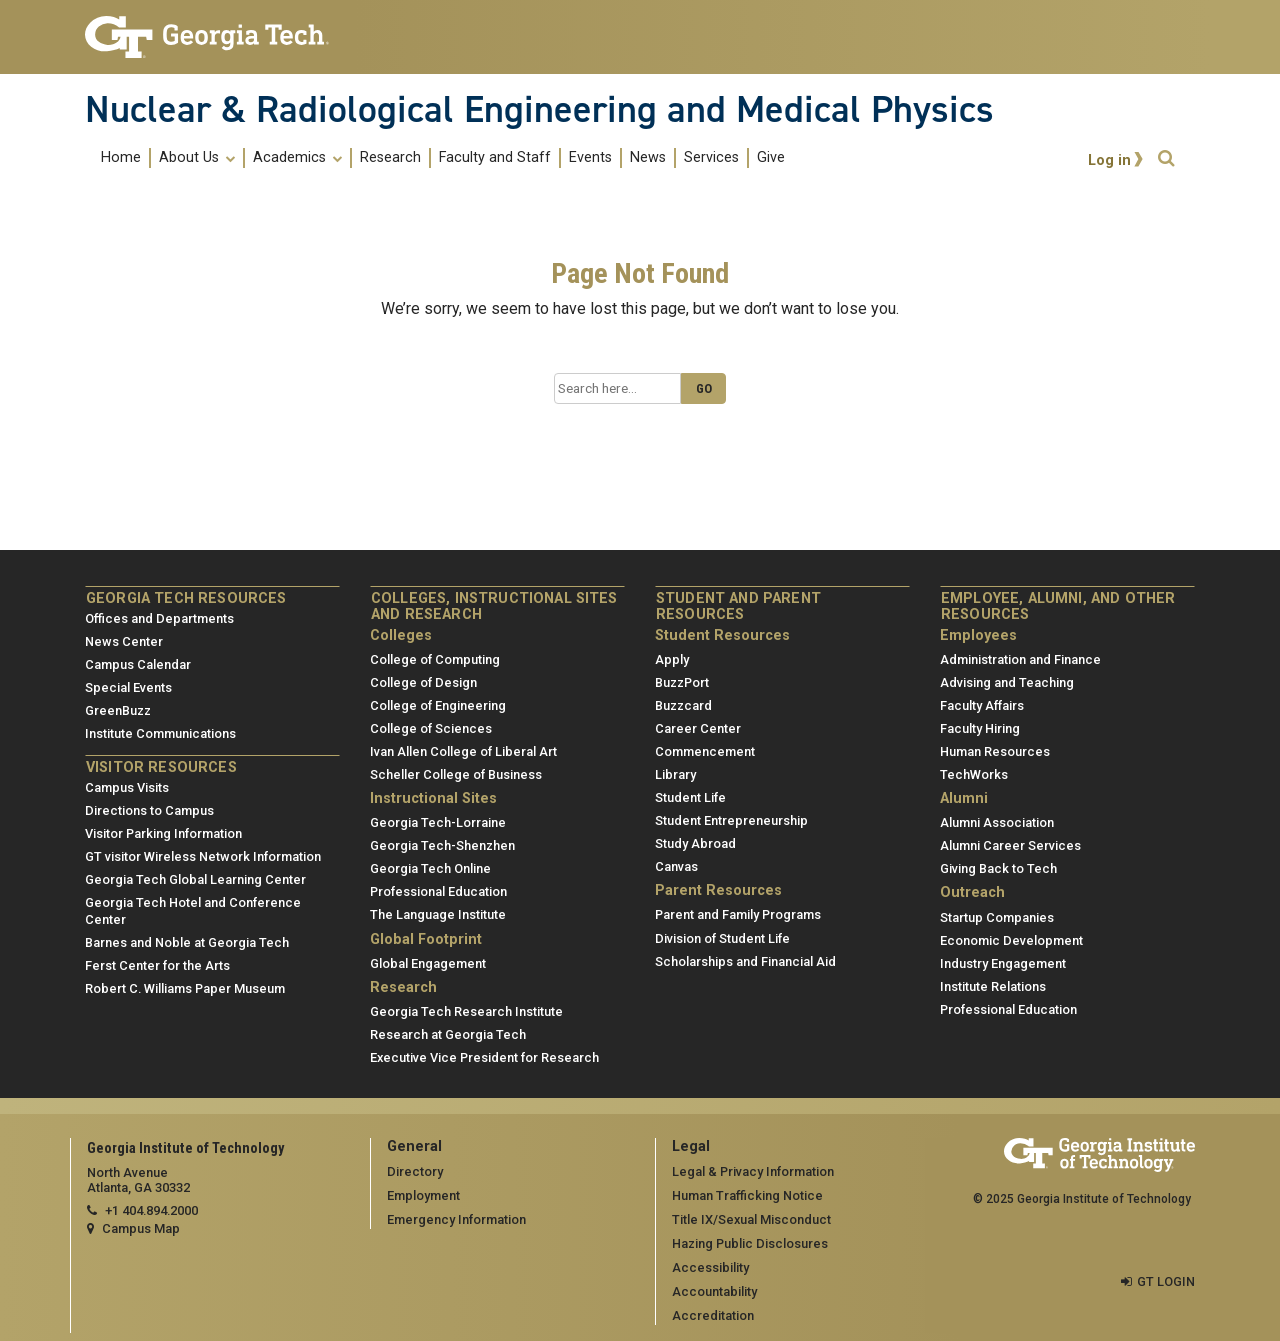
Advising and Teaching (1007, 682)
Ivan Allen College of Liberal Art (463, 751)
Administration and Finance (1020, 659)
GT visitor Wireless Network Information (203, 856)
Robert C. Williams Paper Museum (185, 988)
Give (771, 158)
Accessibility (710, 1267)
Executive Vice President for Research (484, 1057)
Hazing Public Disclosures (750, 1243)
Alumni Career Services (1010, 845)
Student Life (690, 797)
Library (675, 774)
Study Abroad (695, 843)
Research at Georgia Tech (448, 1034)
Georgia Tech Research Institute (466, 1011)
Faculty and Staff (495, 158)
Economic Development (1011, 940)
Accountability (714, 1291)
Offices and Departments (159, 618)
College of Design (423, 682)
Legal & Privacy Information (753, 1171)
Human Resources (995, 751)
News (648, 158)
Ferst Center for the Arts (157, 965)
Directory (415, 1171)
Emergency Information (456, 1219)
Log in (1109, 160)
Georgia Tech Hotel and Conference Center (193, 911)
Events (590, 158)
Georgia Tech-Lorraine (438, 822)
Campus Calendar (138, 664)
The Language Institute (438, 914)
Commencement (705, 751)
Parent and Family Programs (738, 914)
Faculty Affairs (982, 705)
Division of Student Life (722, 938)
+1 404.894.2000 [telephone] (151, 1210)
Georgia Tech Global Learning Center (195, 879)
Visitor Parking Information (163, 833)
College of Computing (435, 659)
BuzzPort (682, 682)
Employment (423, 1195)
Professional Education (438, 891)
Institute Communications (160, 733)
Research (390, 158)
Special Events (128, 687)
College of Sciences (431, 728)
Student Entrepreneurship (731, 820)
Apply (672, 659)
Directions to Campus (149, 810)
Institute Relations (993, 986)
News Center (124, 641)
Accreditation (713, 1315)
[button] (1166, 158)
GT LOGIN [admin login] (1166, 1281)
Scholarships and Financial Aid (745, 961)
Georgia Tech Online (430, 868)
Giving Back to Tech (998, 868)
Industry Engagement (1003, 963)
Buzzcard (683, 705)
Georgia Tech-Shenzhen (442, 845)
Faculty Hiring (980, 728)
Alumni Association (997, 822)
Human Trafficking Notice (747, 1195)
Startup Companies (997, 917)
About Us (197, 158)
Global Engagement (428, 963)
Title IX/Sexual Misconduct (751, 1219)
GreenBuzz (118, 710)
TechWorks (974, 774)
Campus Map (141, 1228)
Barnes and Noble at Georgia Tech (187, 942)
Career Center (698, 728)
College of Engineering (438, 705)
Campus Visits (127, 787)
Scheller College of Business (456, 774)
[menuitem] (443, 157)
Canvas (676, 866)
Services (711, 158)
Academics (297, 158)
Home (121, 158)
